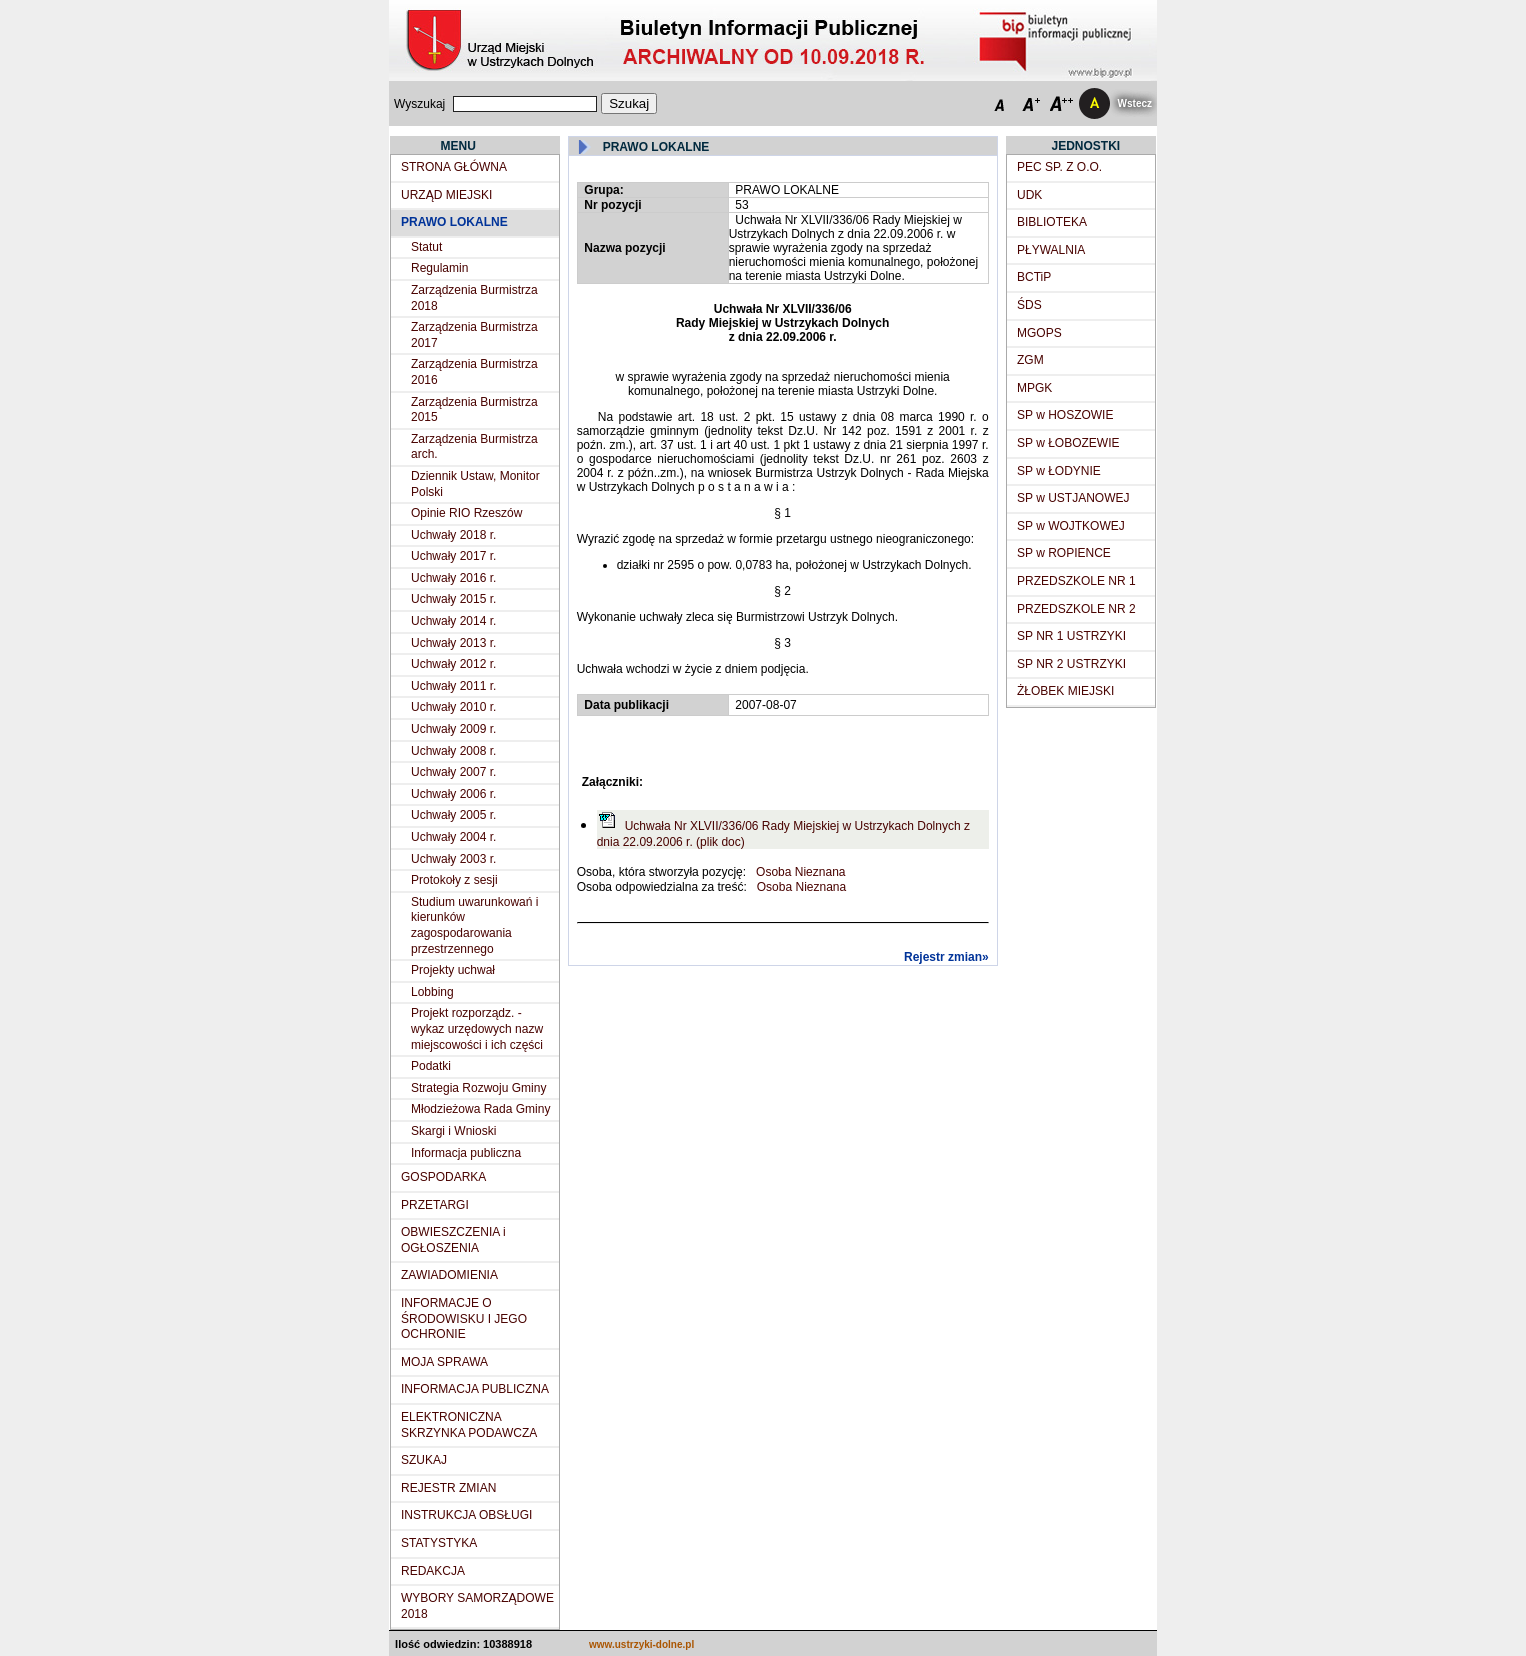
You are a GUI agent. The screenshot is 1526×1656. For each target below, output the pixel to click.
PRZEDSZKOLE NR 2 (1076, 609)
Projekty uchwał (453, 970)
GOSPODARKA (443, 1177)
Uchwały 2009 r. (453, 729)
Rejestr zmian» (946, 957)
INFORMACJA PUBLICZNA (475, 1389)
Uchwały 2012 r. (453, 664)
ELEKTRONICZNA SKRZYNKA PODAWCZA (469, 1425)
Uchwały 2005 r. (453, 815)
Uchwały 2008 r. (453, 751)
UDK (1029, 195)
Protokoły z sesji (454, 880)
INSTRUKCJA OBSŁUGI (466, 1515)
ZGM (1030, 360)
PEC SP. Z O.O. (1059, 167)
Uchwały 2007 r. (453, 772)
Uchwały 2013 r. (453, 643)
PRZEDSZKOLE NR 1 (1076, 581)
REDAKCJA (433, 1571)
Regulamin (439, 268)
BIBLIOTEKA (1052, 222)
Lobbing (432, 992)
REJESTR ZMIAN (448, 1488)
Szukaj (629, 103)
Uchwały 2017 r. (453, 556)
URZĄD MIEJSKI (446, 195)
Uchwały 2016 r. (453, 578)
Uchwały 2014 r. (453, 621)
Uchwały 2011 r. (453, 686)
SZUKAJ (424, 1460)
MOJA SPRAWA (444, 1362)
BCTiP (1034, 277)
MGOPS (1039, 333)
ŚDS (1029, 305)
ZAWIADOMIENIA (449, 1275)
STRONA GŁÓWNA (454, 167)
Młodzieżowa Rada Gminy (480, 1109)
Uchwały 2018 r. (453, 535)
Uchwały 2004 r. (453, 837)
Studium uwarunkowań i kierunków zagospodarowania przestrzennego (474, 925)
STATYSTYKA (439, 1543)
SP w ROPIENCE (1064, 553)
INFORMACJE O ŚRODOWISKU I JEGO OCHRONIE (464, 1318)
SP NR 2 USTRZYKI (1071, 664)
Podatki (431, 1066)
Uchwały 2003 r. (453, 859)
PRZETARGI (435, 1205)
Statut (426, 247)
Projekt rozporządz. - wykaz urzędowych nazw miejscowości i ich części (477, 1028)
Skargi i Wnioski (453, 1131)
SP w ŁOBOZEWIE (1068, 443)
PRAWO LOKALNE (454, 222)
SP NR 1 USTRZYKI (1071, 636)
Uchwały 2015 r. (453, 599)
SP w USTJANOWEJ (1073, 498)
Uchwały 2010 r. (453, 707)
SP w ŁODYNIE (1059, 471)
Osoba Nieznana (801, 872)
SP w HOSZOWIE (1065, 415)
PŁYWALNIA (1051, 250)
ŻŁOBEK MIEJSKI (1065, 691)
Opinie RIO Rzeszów (466, 513)
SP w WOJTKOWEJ (1071, 526)
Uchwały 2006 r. (453, 794)
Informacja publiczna (466, 1153)
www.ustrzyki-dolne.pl (641, 1644)
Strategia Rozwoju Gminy (478, 1088)
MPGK (1034, 388)
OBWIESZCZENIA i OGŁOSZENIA (453, 1240)
